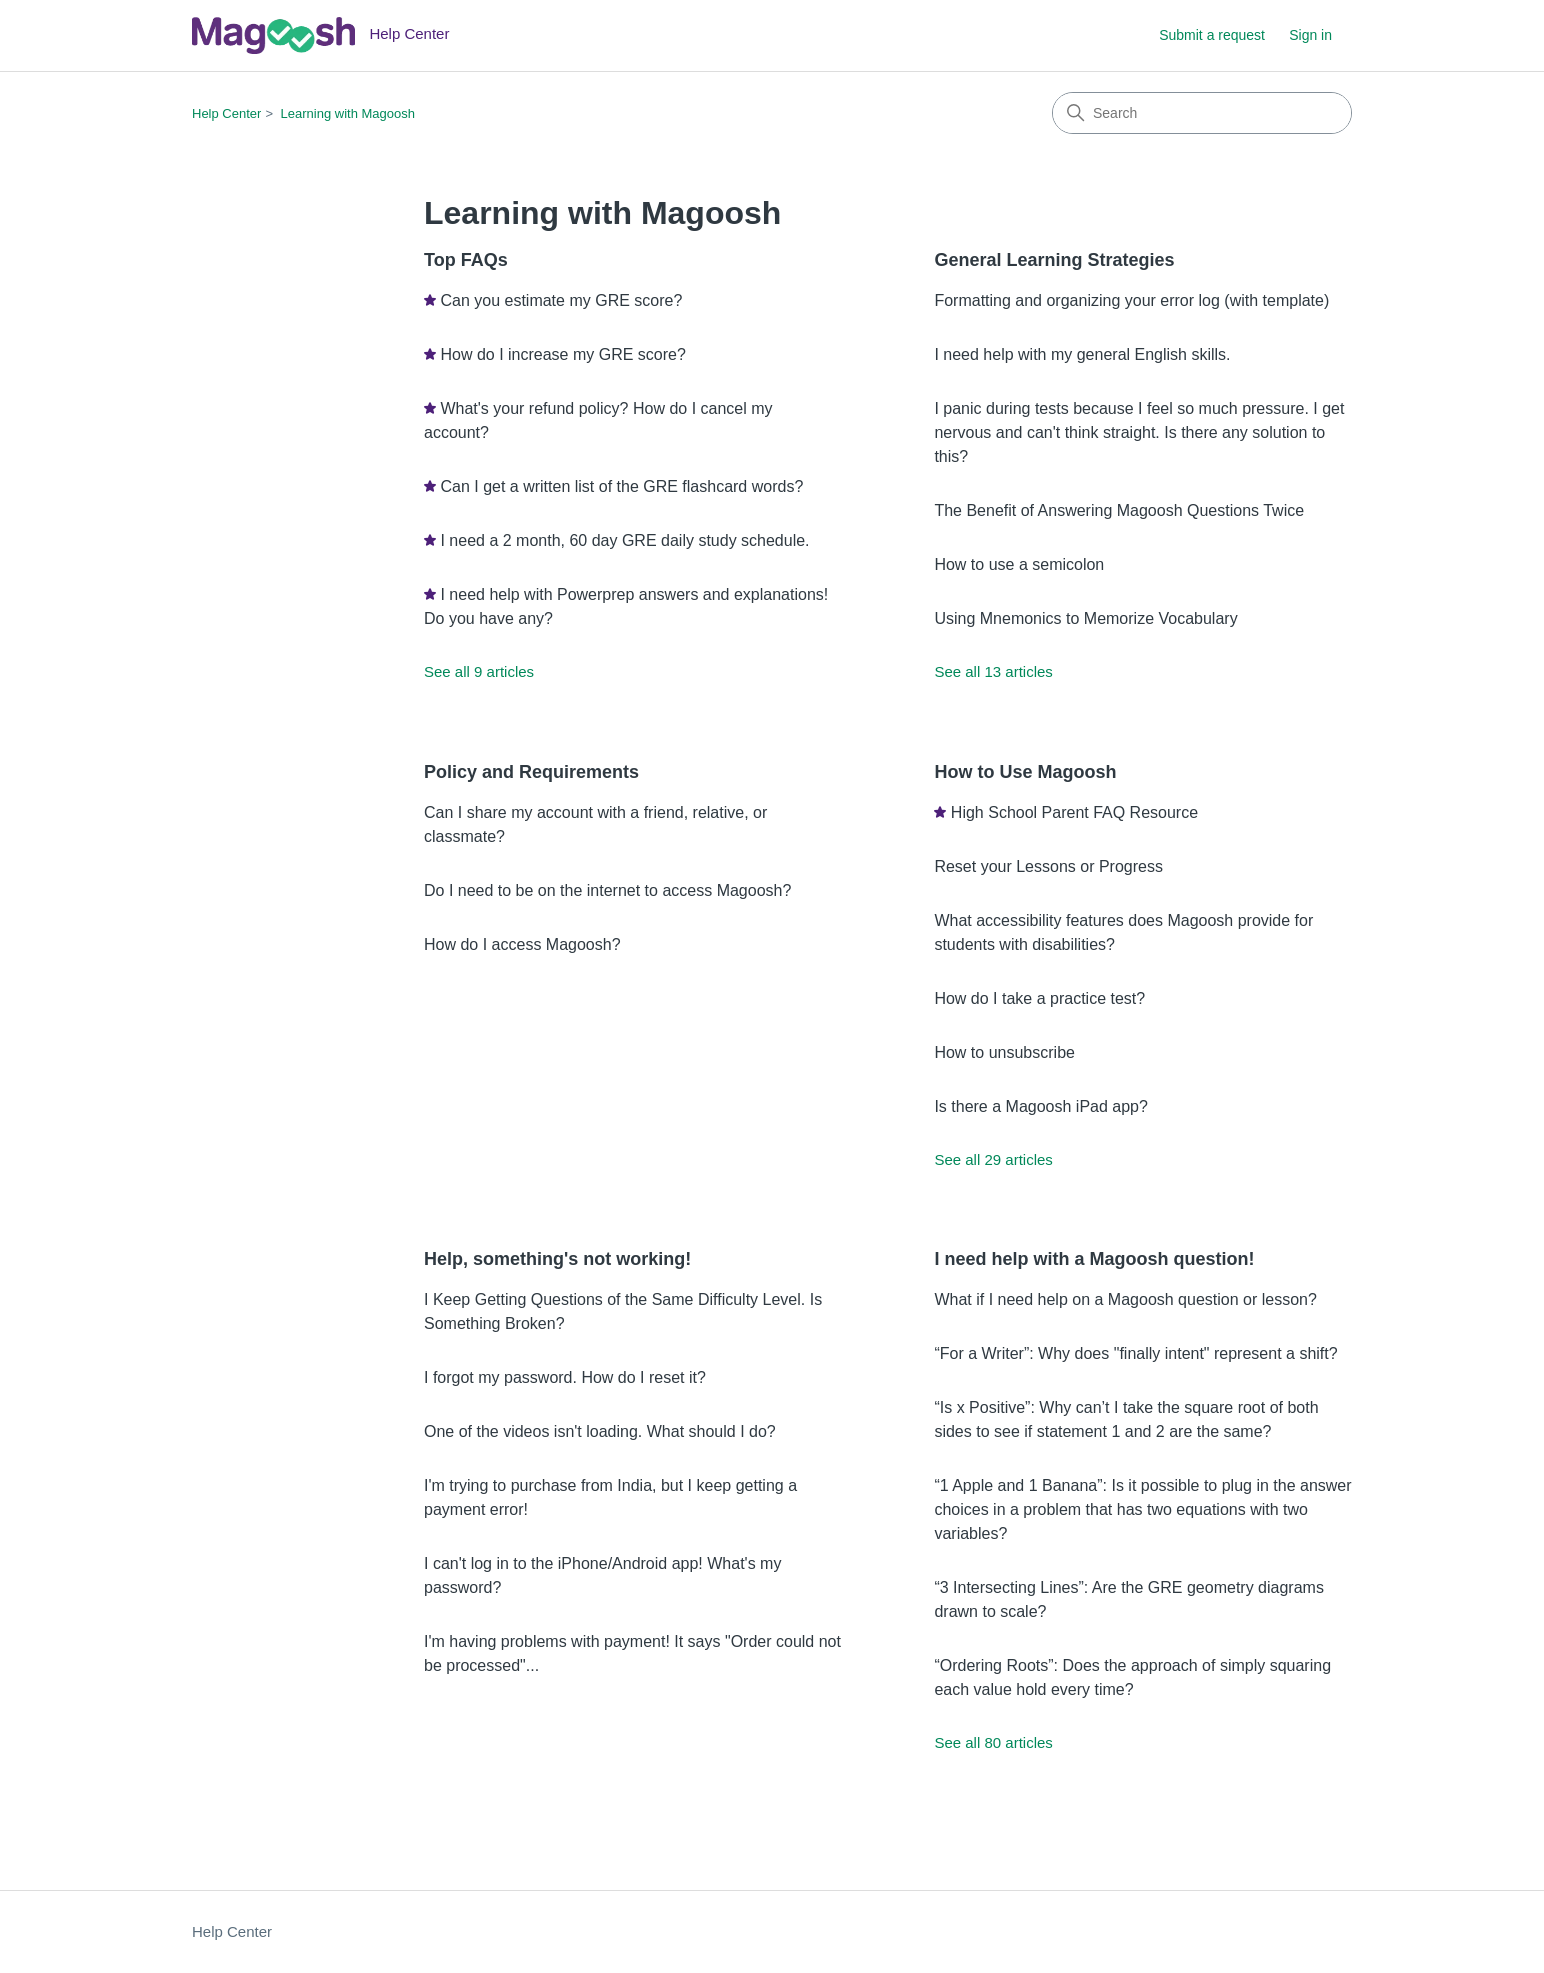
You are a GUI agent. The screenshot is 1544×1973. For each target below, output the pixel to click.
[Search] (1202, 113)
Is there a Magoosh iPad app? (1040, 1106)
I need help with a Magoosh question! (1094, 1259)
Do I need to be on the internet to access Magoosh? (607, 890)
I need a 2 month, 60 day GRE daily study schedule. (624, 540)
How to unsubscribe (1004, 1052)
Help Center (226, 113)
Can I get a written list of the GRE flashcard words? (621, 486)
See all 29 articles (993, 1159)
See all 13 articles (993, 671)
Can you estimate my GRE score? (561, 300)
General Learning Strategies (1054, 260)
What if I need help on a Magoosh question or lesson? (1125, 1299)
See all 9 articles (479, 671)
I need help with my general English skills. (1082, 354)
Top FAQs (466, 260)
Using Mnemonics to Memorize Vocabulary (1085, 618)
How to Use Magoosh (1025, 772)
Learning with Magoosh (348, 113)
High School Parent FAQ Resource (1074, 812)
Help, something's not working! (557, 1259)
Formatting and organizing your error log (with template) (1131, 300)
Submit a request (1212, 35)
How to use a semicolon (1019, 564)
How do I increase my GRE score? (562, 354)
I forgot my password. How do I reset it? (565, 1377)
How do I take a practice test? (1039, 998)
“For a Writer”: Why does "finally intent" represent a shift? (1135, 1353)
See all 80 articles (993, 1742)
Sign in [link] (1310, 35)
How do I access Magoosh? (522, 944)
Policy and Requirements (531, 772)
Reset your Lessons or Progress (1048, 866)
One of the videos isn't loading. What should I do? (600, 1431)
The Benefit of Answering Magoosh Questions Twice (1119, 510)
